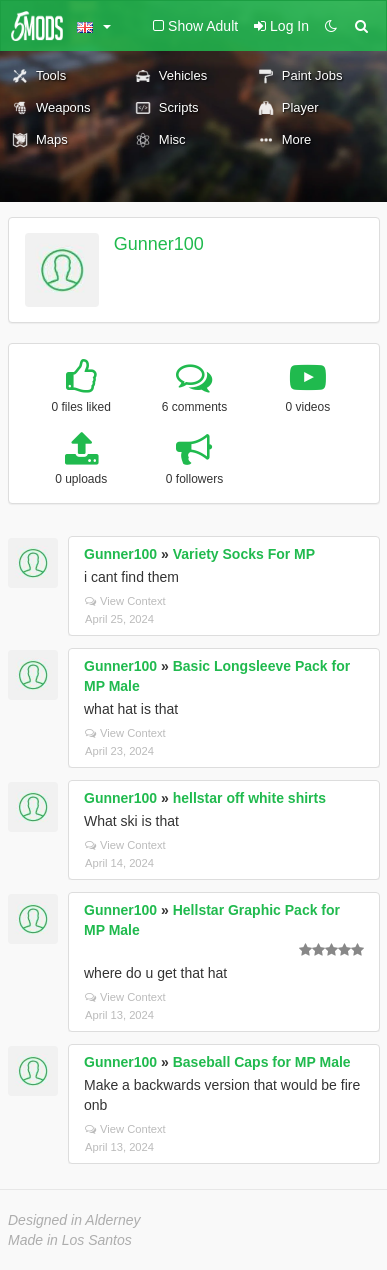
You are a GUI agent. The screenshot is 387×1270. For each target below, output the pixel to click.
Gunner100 (159, 244)
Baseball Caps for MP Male (262, 1062)
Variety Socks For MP (244, 554)
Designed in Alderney (74, 1220)
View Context (125, 601)
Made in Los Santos (70, 1240)
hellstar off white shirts (249, 798)
